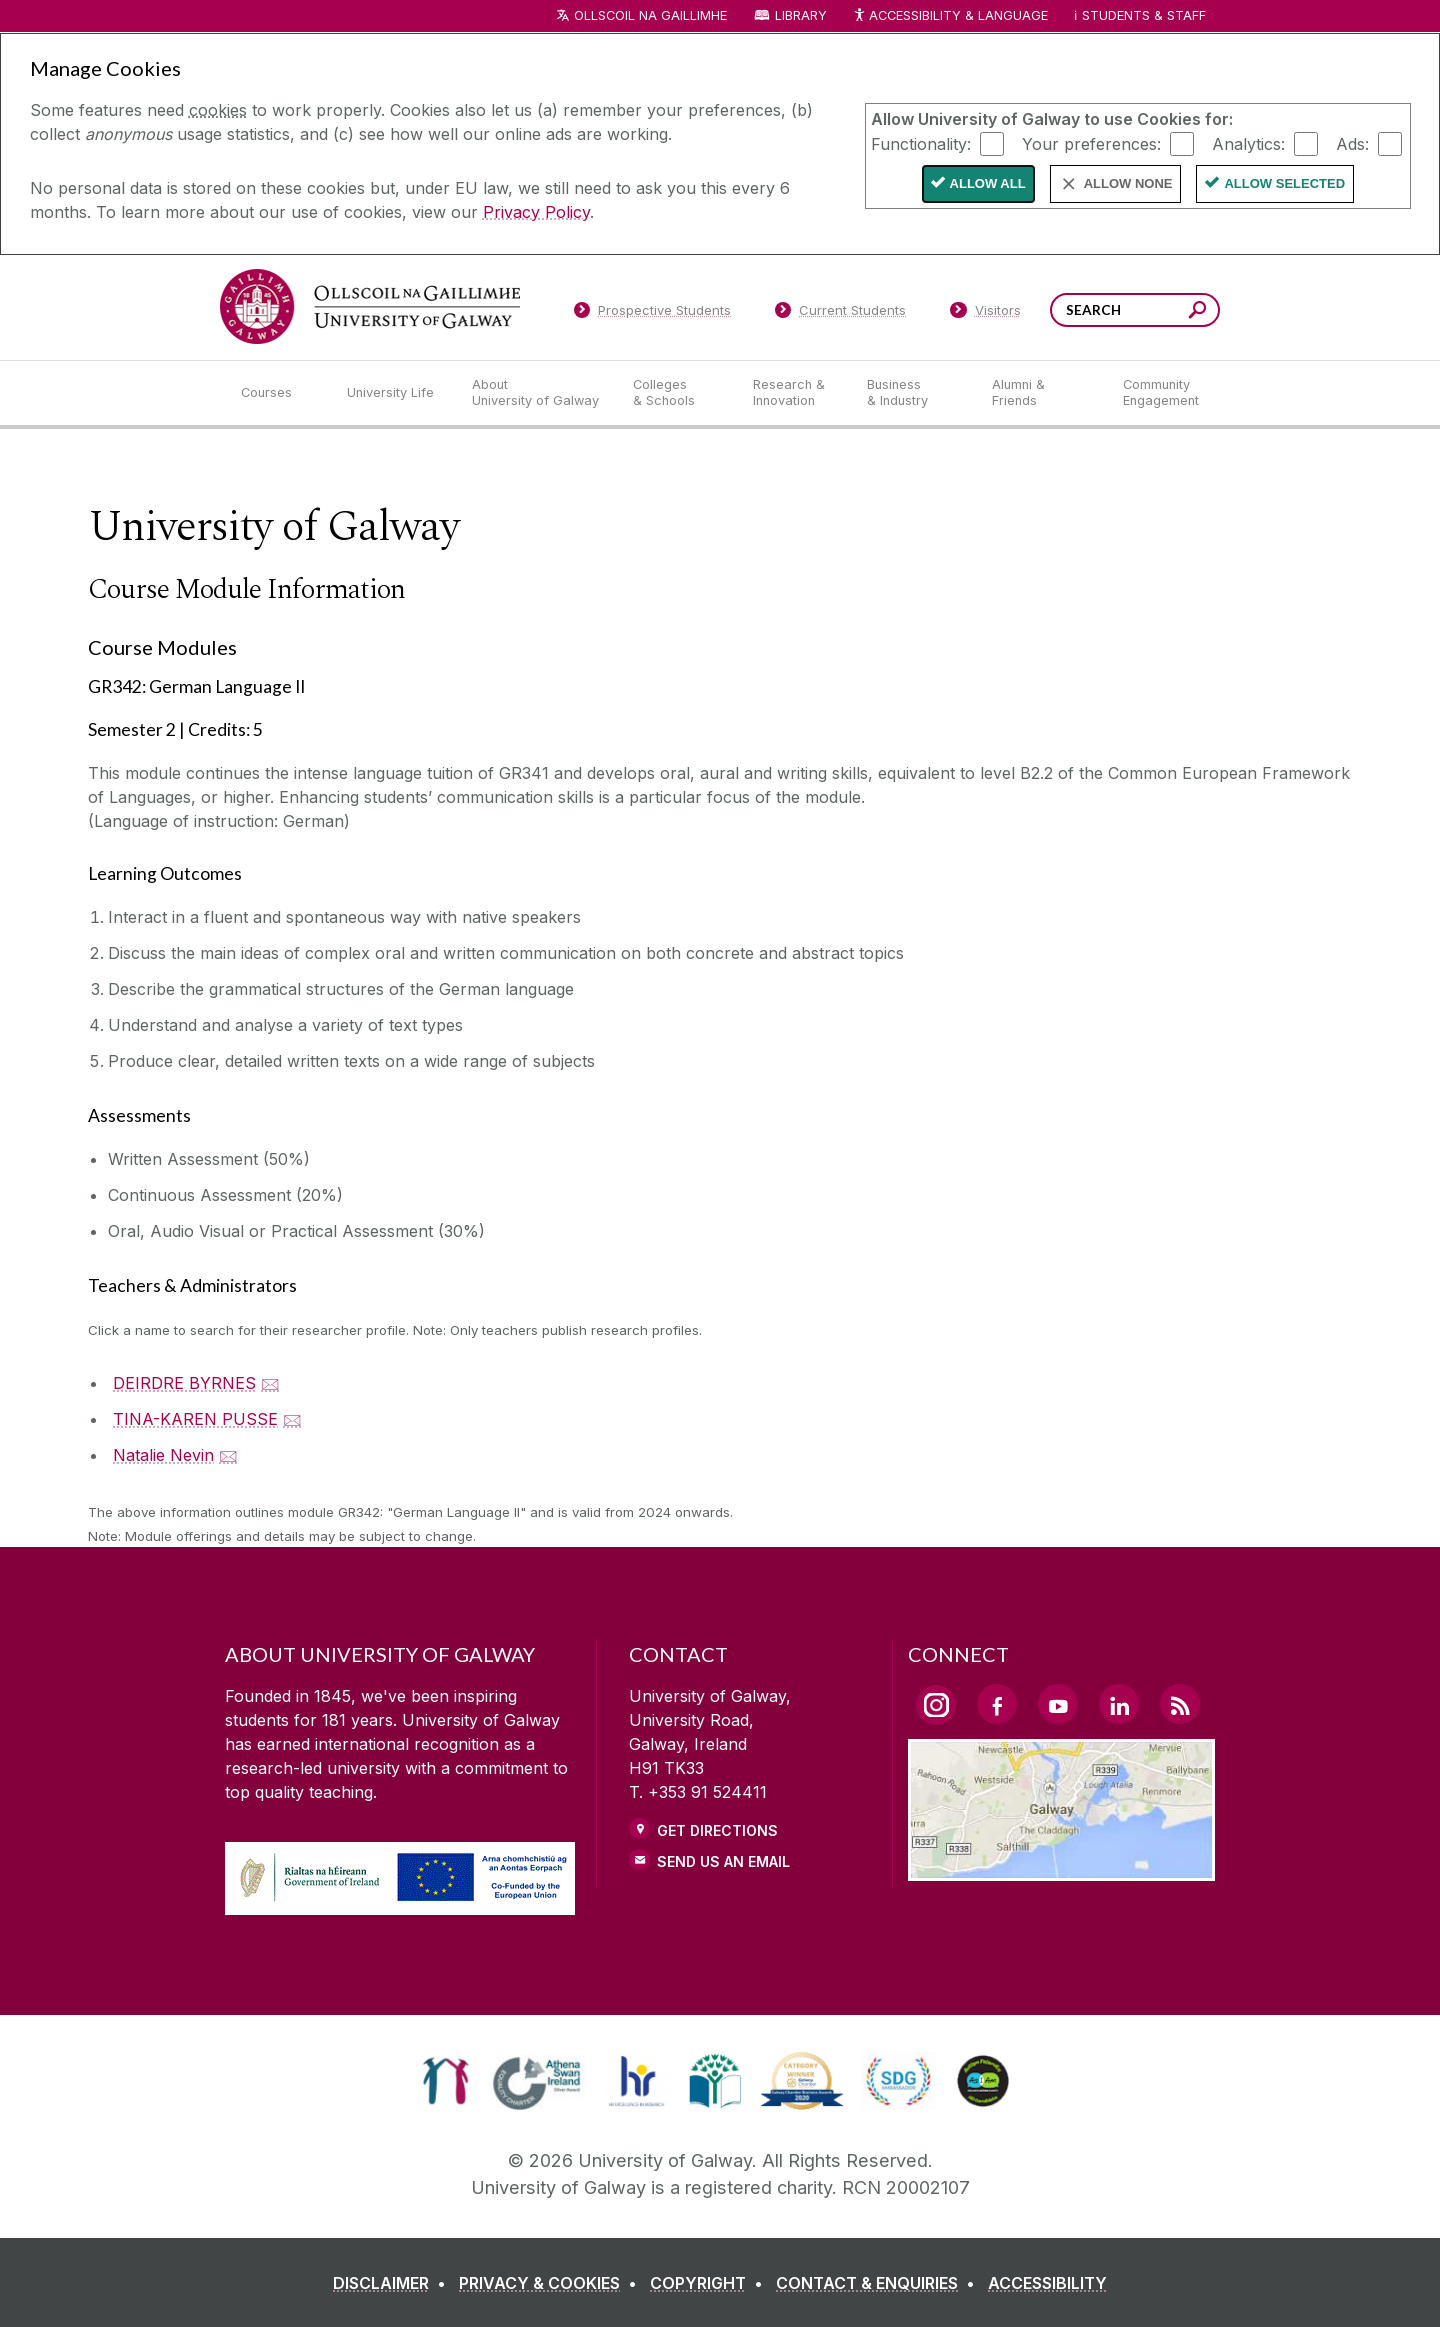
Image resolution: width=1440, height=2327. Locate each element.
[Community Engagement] (1161, 393)
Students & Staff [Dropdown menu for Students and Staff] (1144, 15)
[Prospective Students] (652, 314)
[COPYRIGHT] (710, 2283)
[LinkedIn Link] (1119, 1704)
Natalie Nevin (163, 1455)
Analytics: (1248, 143)
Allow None (1128, 183)
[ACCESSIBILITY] (1047, 2283)
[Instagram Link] (936, 1705)
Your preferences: (1091, 143)
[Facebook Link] (997, 1704)
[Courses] (278, 393)
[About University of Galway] (536, 393)
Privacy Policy (536, 212)
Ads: (1352, 143)
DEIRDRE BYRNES (184, 1383)
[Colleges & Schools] (677, 393)
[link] (445, 2081)
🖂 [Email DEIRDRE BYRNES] (270, 1383)
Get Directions (717, 1830)
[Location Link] (1061, 1869)
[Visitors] (985, 314)
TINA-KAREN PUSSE (195, 1419)
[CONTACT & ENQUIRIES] (879, 2283)
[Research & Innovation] (794, 393)
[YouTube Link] (1058, 1704)
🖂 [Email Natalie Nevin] (228, 1455)
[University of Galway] (370, 306)
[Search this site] (1197, 312)
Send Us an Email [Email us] (723, 1861)
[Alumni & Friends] (1041, 393)
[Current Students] (841, 314)
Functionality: (921, 143)
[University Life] (393, 393)
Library (801, 15)
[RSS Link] (1180, 1704)
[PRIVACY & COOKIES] (552, 2283)
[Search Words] (1135, 310)
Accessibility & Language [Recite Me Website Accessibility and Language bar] (950, 16)
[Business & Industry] (913, 393)
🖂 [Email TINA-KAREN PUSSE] (292, 1419)
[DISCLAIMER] (393, 2283)
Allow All (988, 183)
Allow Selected (1284, 183)
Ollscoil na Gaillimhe (650, 15)
